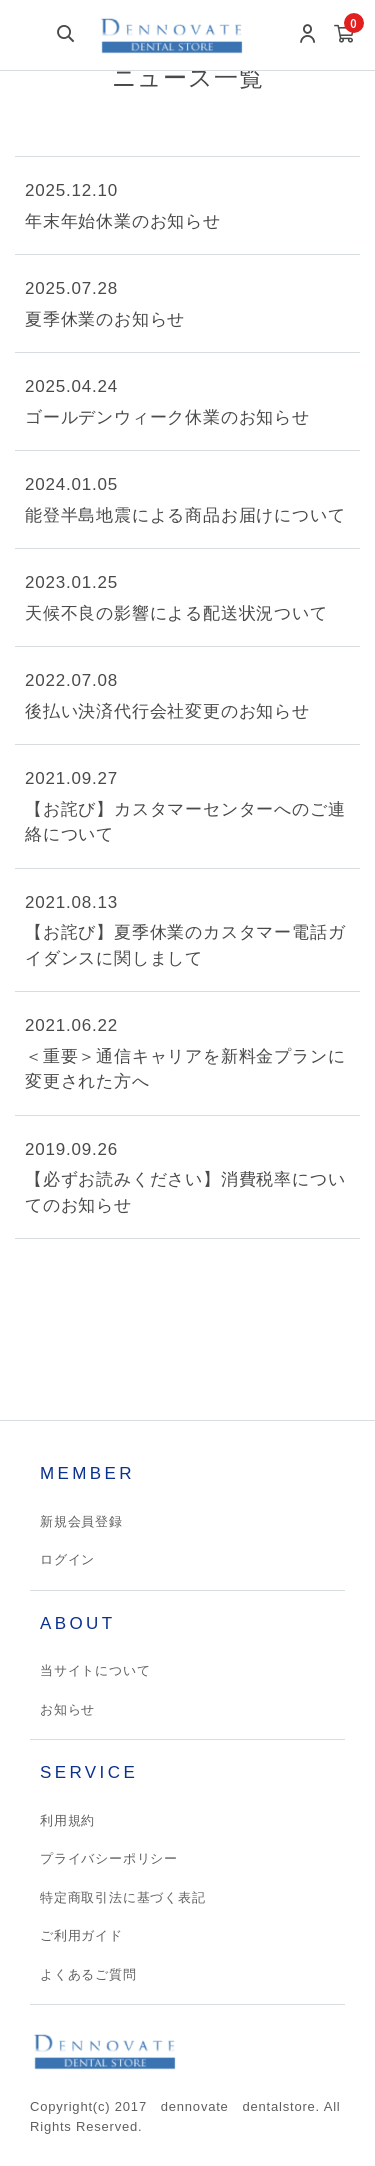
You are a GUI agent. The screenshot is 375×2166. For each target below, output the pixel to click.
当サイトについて (95, 1670)
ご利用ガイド (81, 1935)
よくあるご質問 (88, 1974)
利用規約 (67, 1820)
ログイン (67, 1559)
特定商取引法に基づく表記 (123, 1897)
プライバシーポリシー (109, 1858)
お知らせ (67, 1709)
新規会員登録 (81, 1521)
